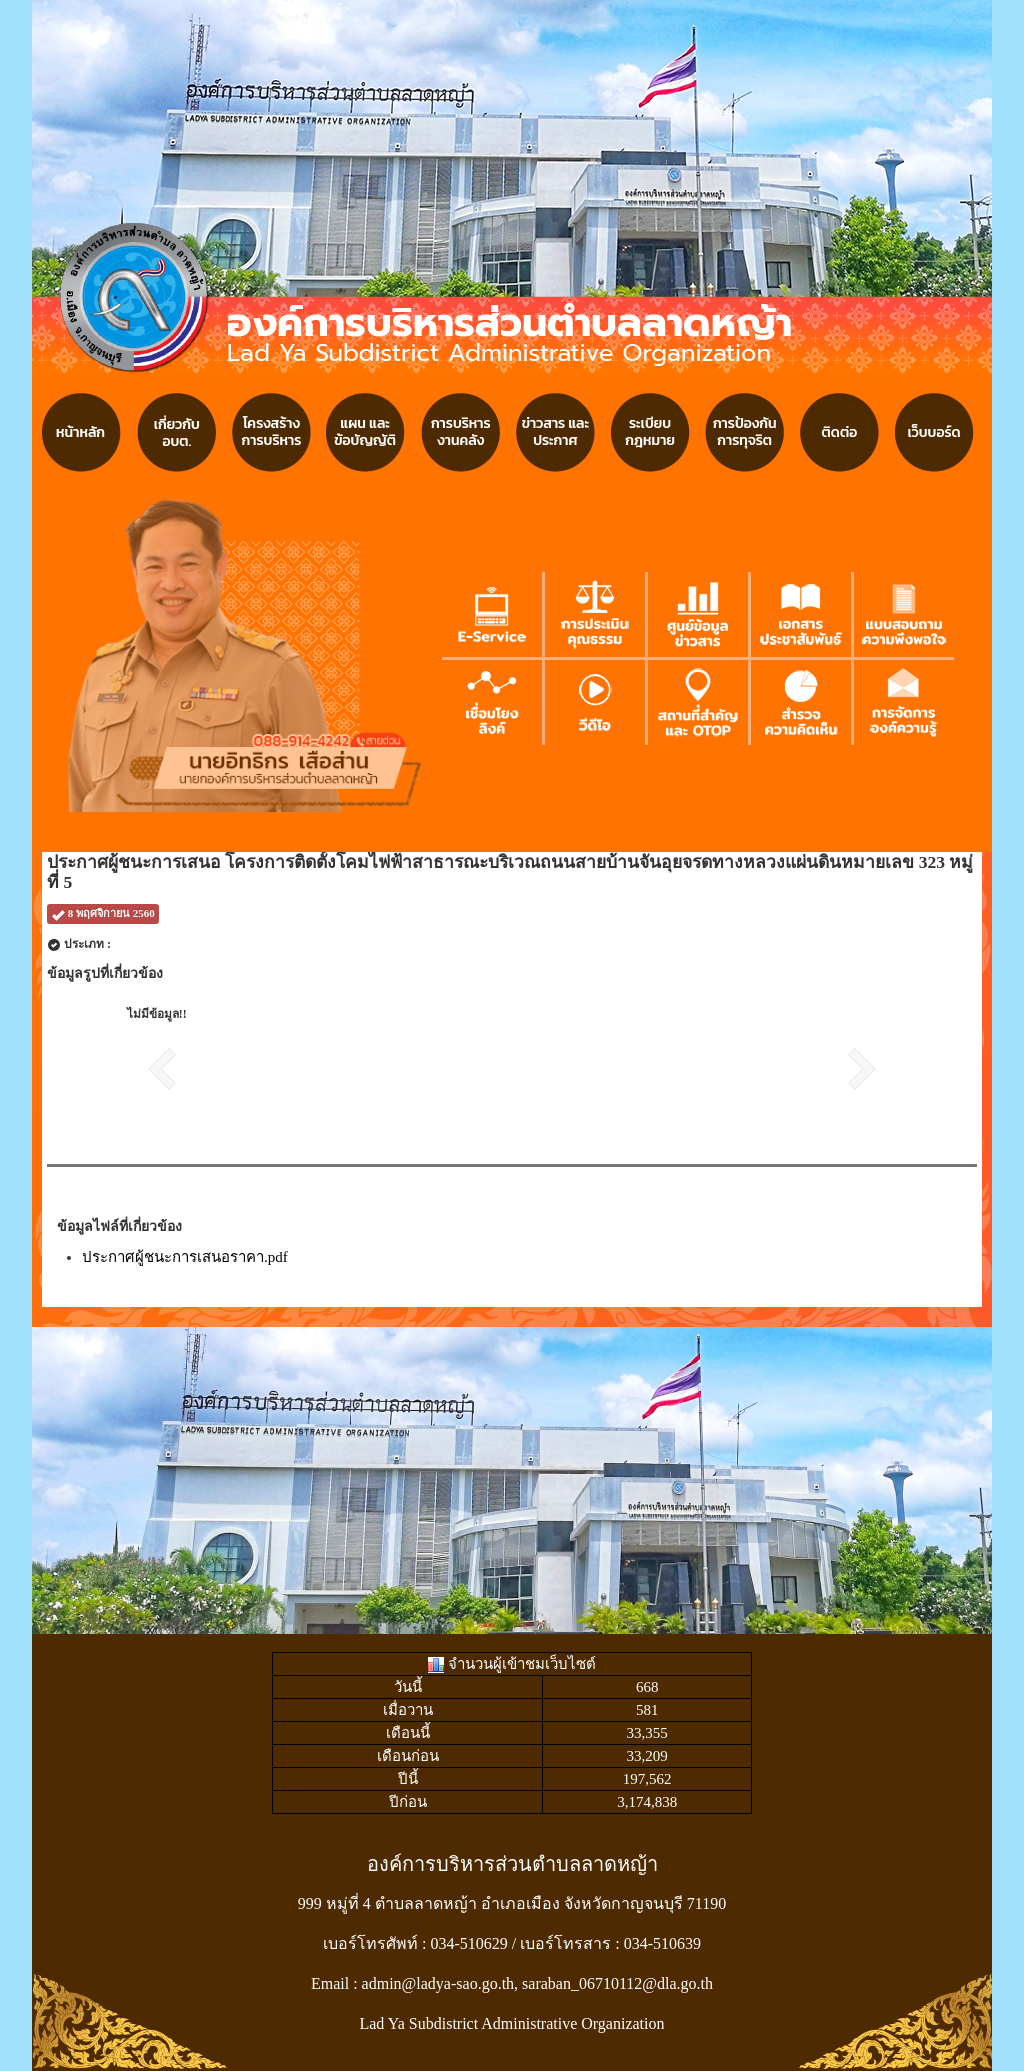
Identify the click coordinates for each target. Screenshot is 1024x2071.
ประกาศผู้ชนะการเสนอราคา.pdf (185, 1257)
